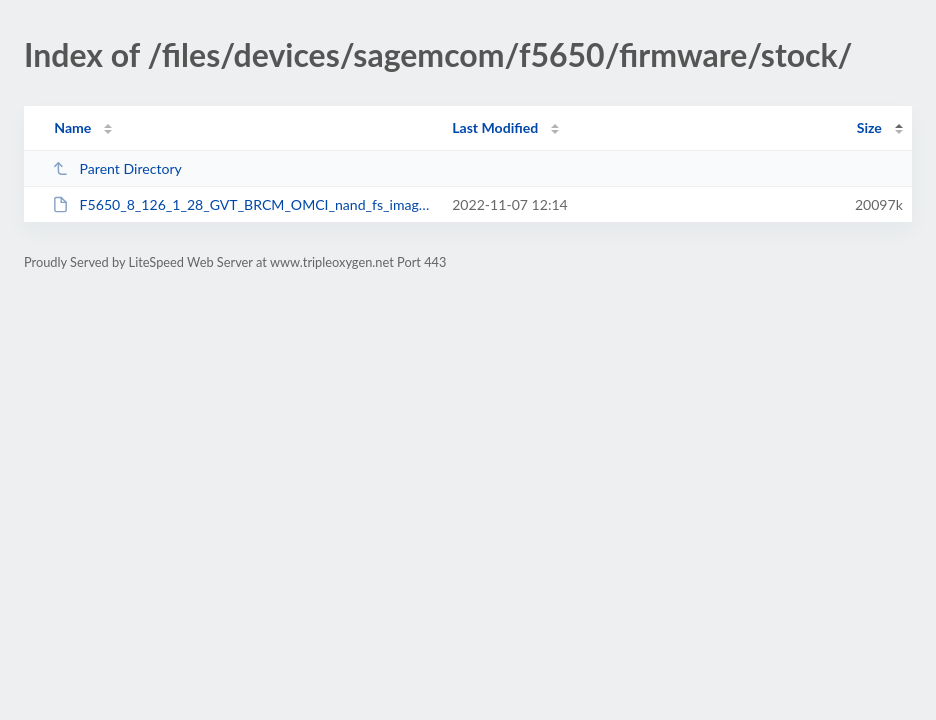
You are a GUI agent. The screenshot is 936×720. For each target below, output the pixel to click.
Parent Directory (117, 168)
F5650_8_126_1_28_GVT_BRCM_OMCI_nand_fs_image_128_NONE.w (243, 204)
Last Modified (495, 127)
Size (869, 127)
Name (72, 127)
